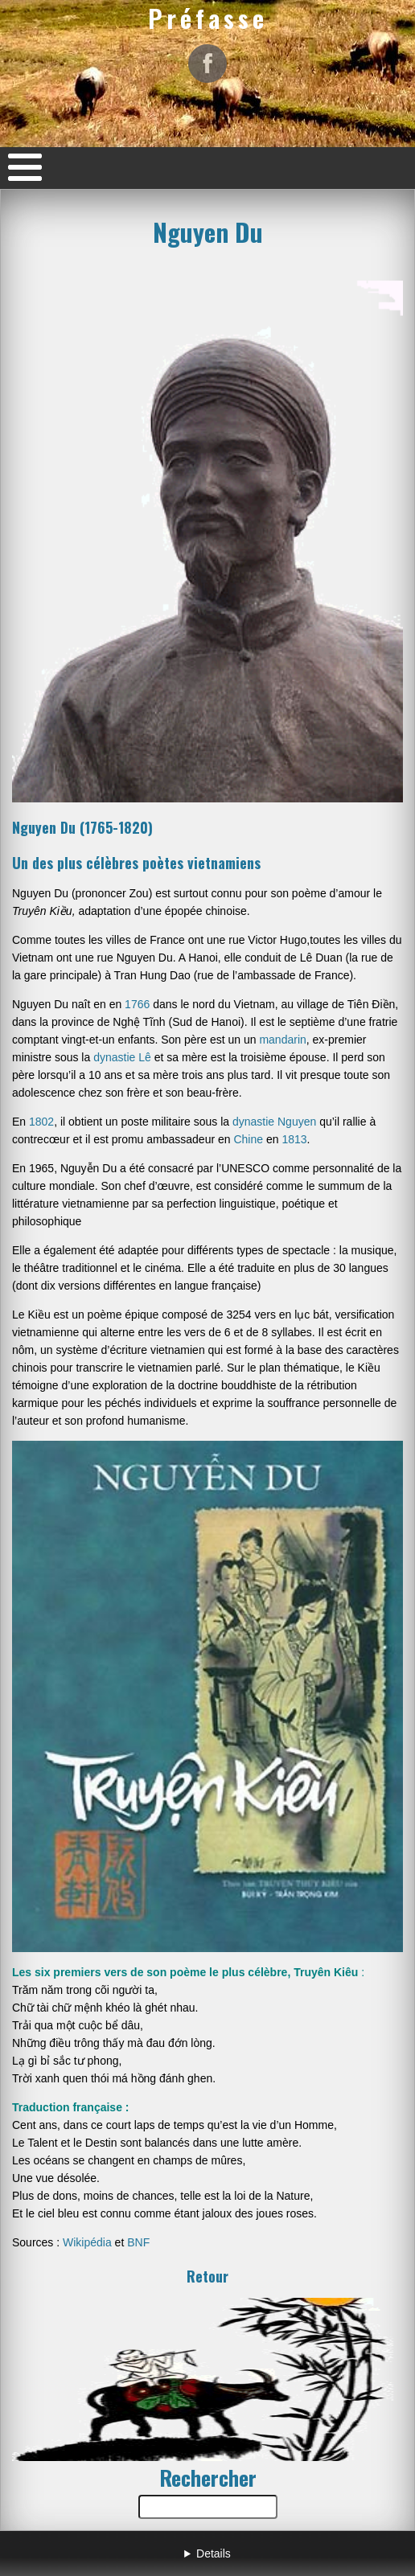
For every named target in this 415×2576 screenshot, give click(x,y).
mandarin (282, 1039)
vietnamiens (224, 862)
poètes (162, 862)
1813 (293, 1139)
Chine (248, 1139)
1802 (41, 1121)
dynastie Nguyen (274, 1121)
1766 (137, 1004)
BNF (137, 2242)
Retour (207, 2276)
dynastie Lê (122, 1057)
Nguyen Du (208, 231)
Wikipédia (87, 2242)
